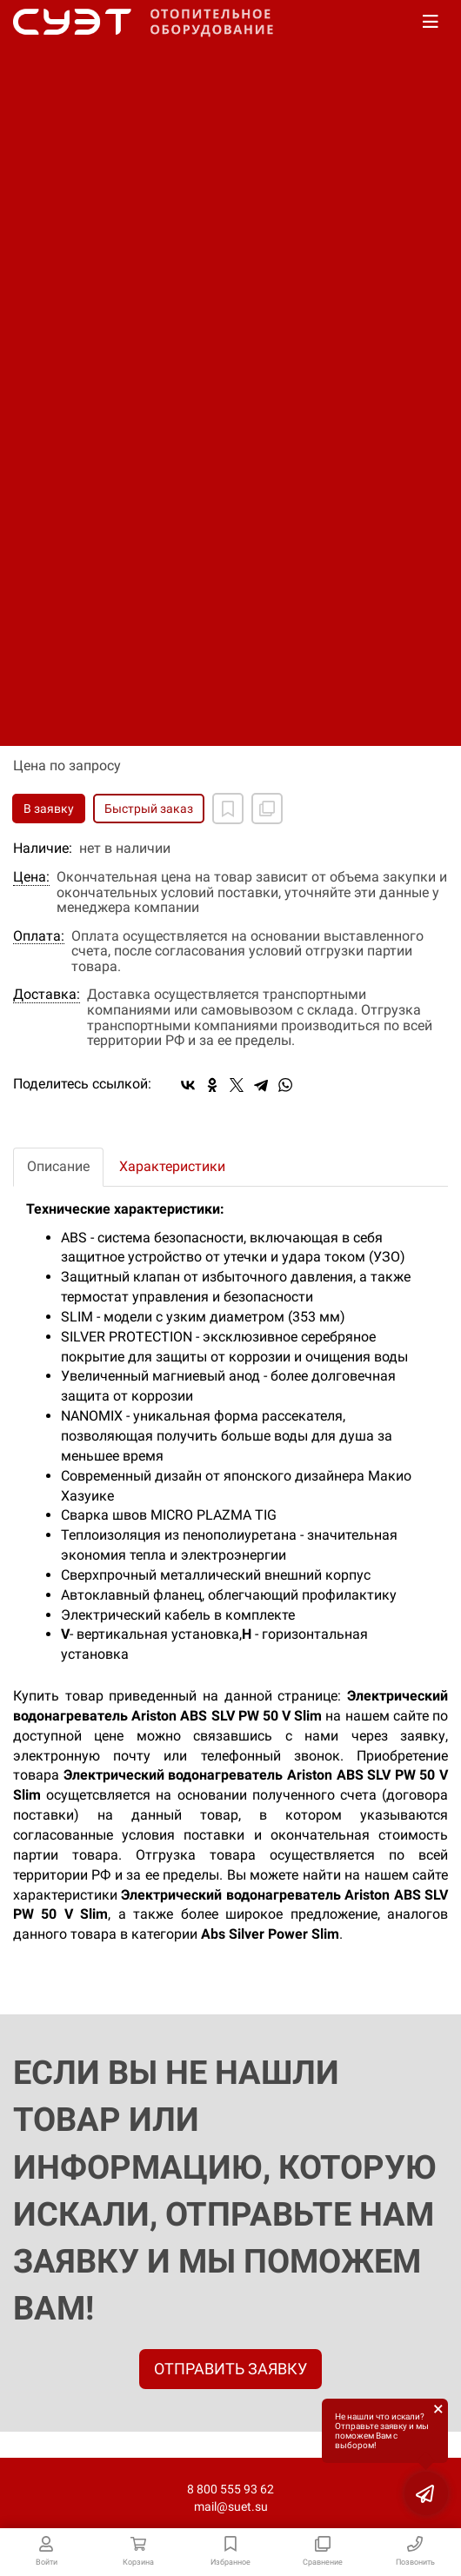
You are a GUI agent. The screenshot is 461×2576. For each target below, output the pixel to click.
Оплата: (38, 936)
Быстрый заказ (148, 808)
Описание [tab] (58, 1166)
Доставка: (46, 994)
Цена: (31, 877)
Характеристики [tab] (172, 1166)
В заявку (48, 808)
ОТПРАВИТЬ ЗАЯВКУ (230, 2369)
